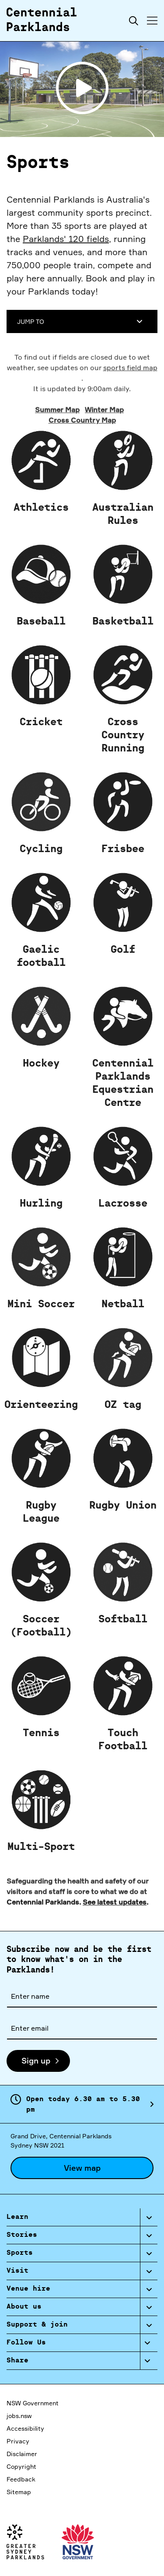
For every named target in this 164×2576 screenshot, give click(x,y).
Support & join (37, 2324)
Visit (17, 2270)
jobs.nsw (19, 2415)
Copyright (21, 2466)
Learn (17, 2217)
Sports (20, 2253)
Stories (22, 2235)
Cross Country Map (82, 466)
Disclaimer (22, 2453)
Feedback (21, 2479)
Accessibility (25, 2428)
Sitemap (19, 2491)
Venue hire (28, 2288)
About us (24, 2306)
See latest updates (115, 1948)
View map (82, 2167)
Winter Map (104, 456)
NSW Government (33, 2403)
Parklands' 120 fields (66, 238)
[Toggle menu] (152, 20)
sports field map (130, 414)
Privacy (18, 2441)
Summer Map (57, 456)
